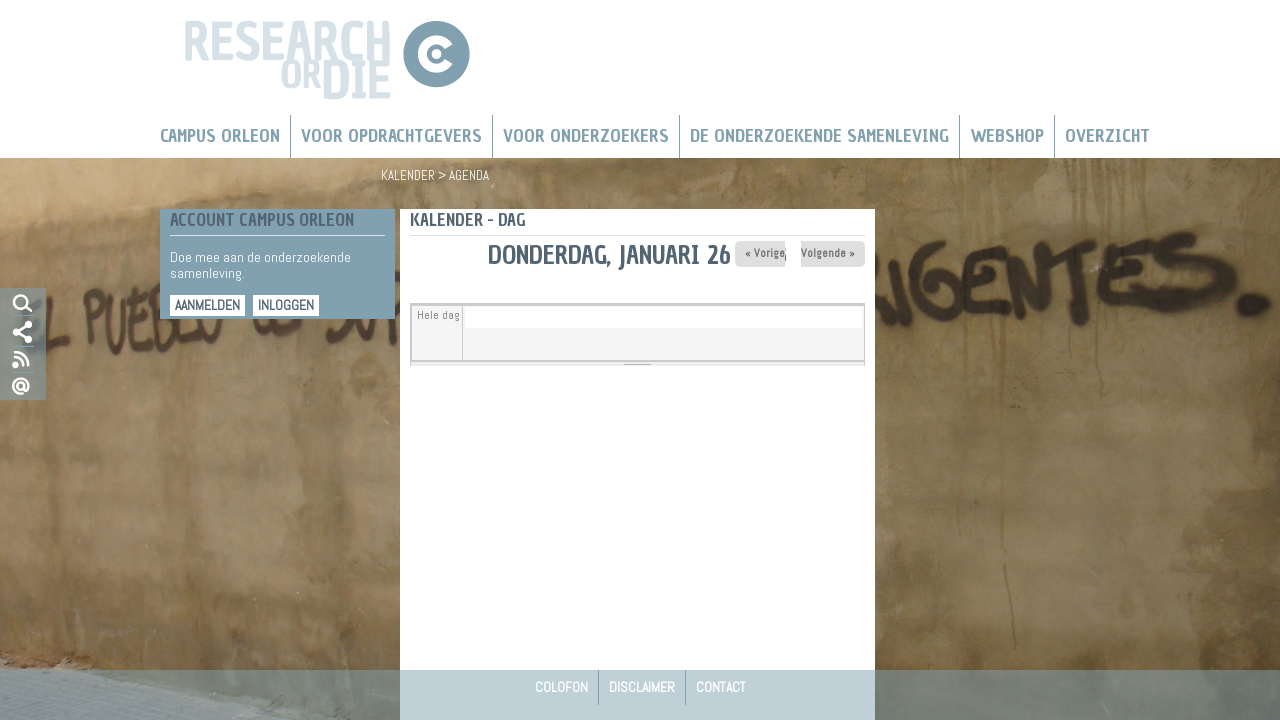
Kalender (408, 175)
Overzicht (1107, 136)
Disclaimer (642, 687)
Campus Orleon (220, 136)
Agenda (469, 175)
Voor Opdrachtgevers (391, 136)
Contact (721, 687)
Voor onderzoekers (586, 136)
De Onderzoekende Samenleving (819, 136)
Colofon (561, 687)
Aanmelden (207, 305)
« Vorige (765, 253)
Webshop (1007, 136)
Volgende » (828, 253)
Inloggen (286, 305)
